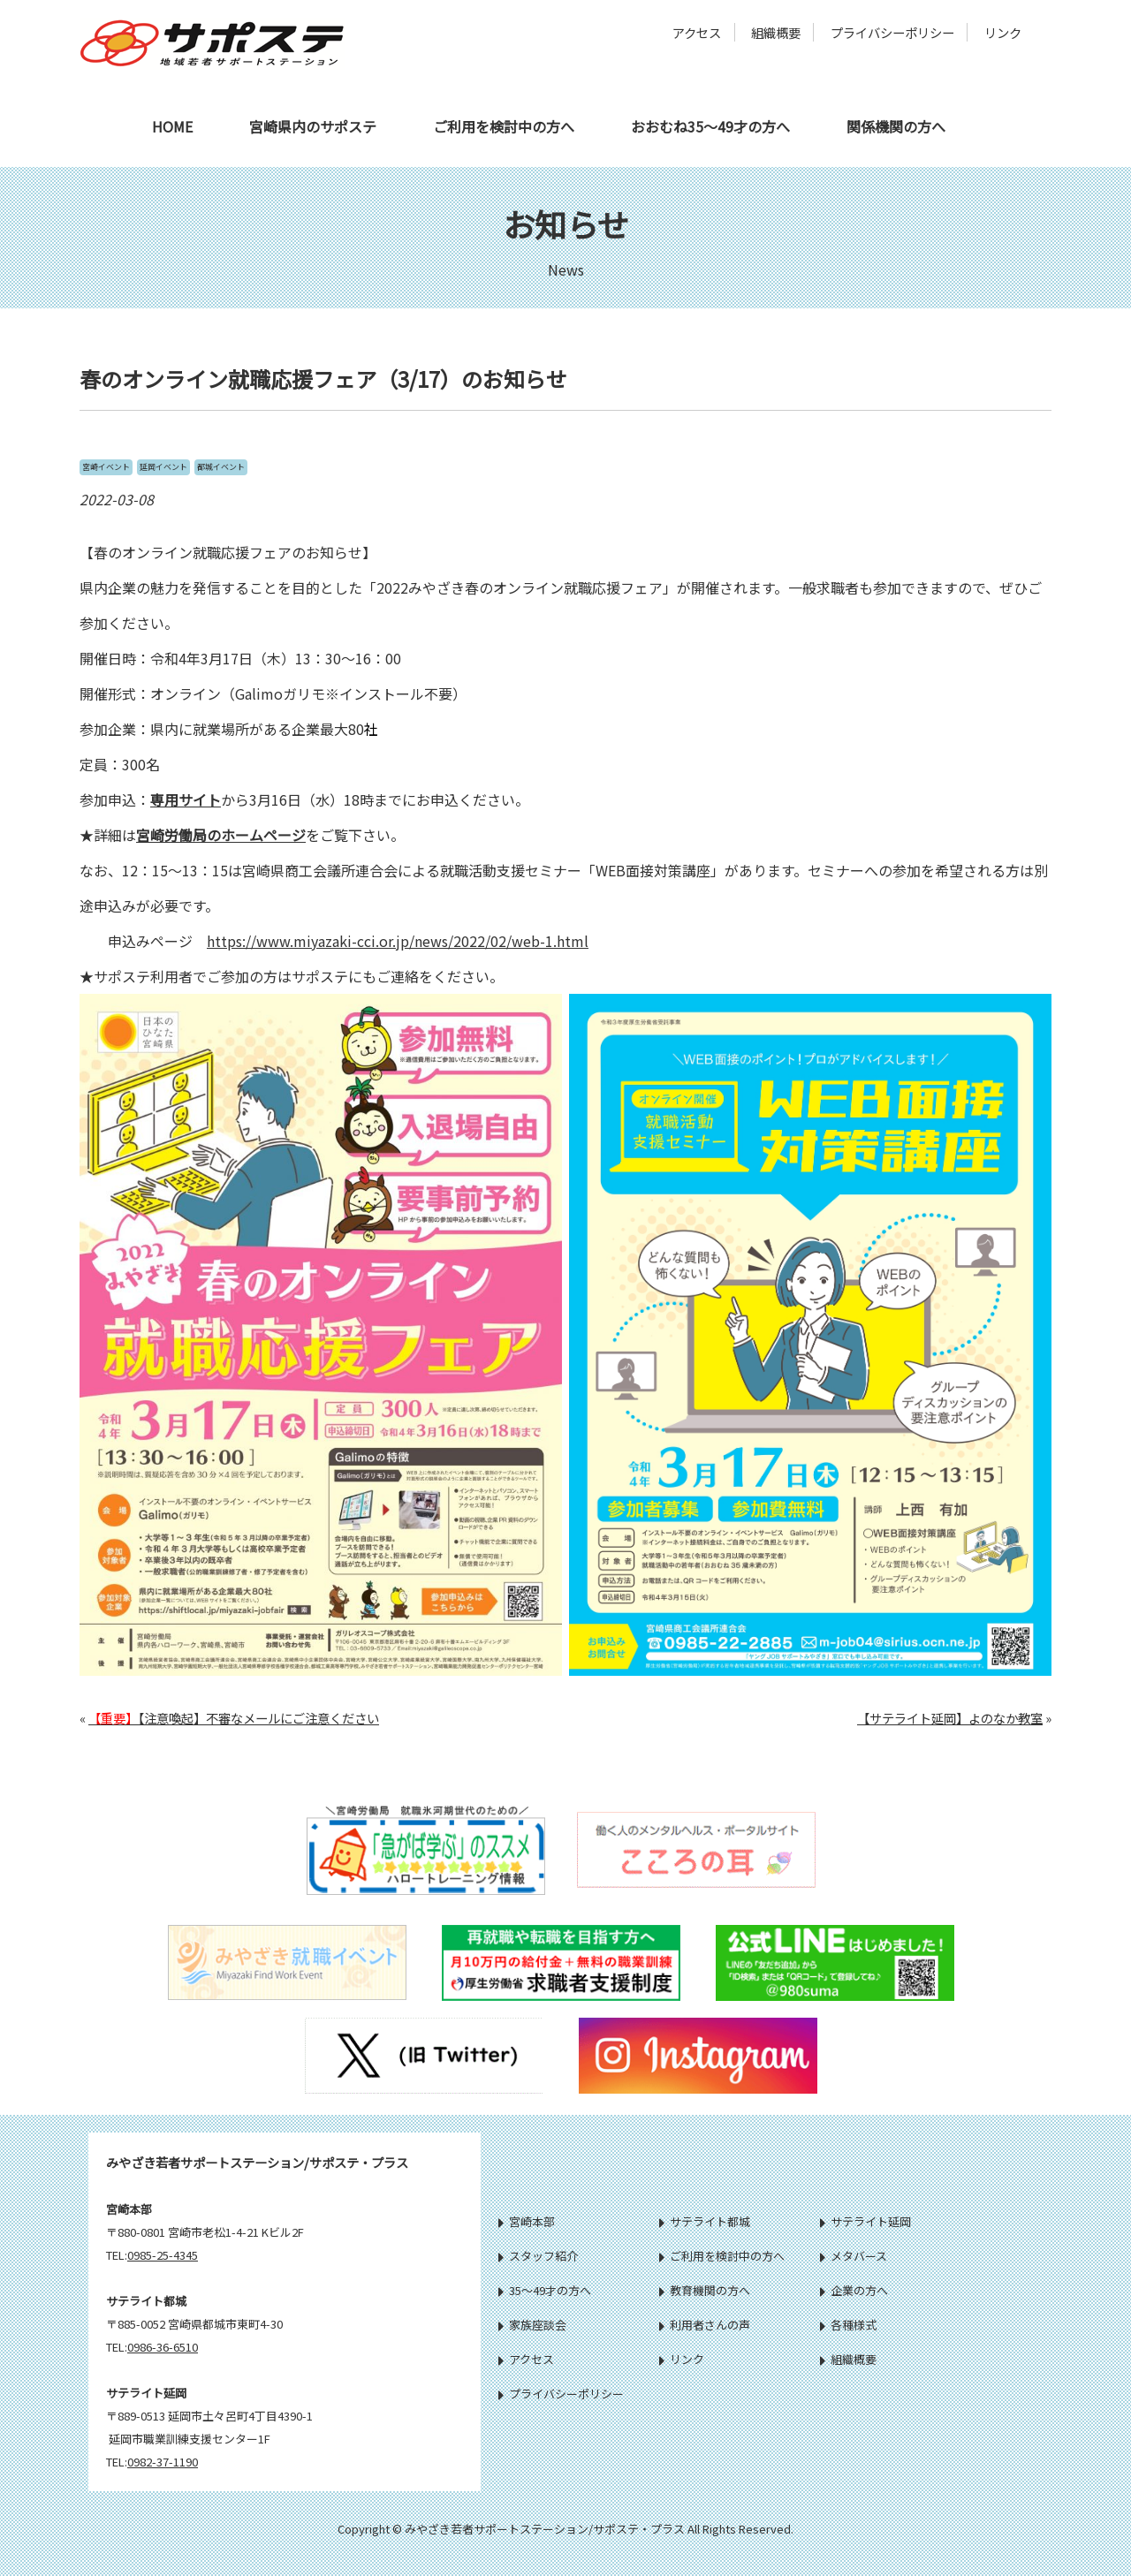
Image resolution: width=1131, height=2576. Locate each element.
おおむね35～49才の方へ (710, 126)
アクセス (696, 32)
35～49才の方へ (544, 2290)
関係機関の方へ (895, 126)
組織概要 (776, 32)
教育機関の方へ (704, 2290)
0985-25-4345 (162, 2254)
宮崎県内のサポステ (312, 126)
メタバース (853, 2255)
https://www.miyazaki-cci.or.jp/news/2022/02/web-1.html (397, 940)
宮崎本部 (526, 2221)
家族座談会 (532, 2324)
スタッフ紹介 (538, 2255)
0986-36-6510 (162, 2346)
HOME (172, 126)
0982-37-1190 (162, 2461)
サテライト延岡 (865, 2221)
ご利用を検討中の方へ (503, 126)
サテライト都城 (704, 2221)
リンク (1002, 32)
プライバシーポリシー (892, 32)
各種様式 (848, 2324)
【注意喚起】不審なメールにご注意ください (233, 1717)
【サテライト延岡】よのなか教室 (950, 1717)
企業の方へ (854, 2290)
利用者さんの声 (704, 2324)
